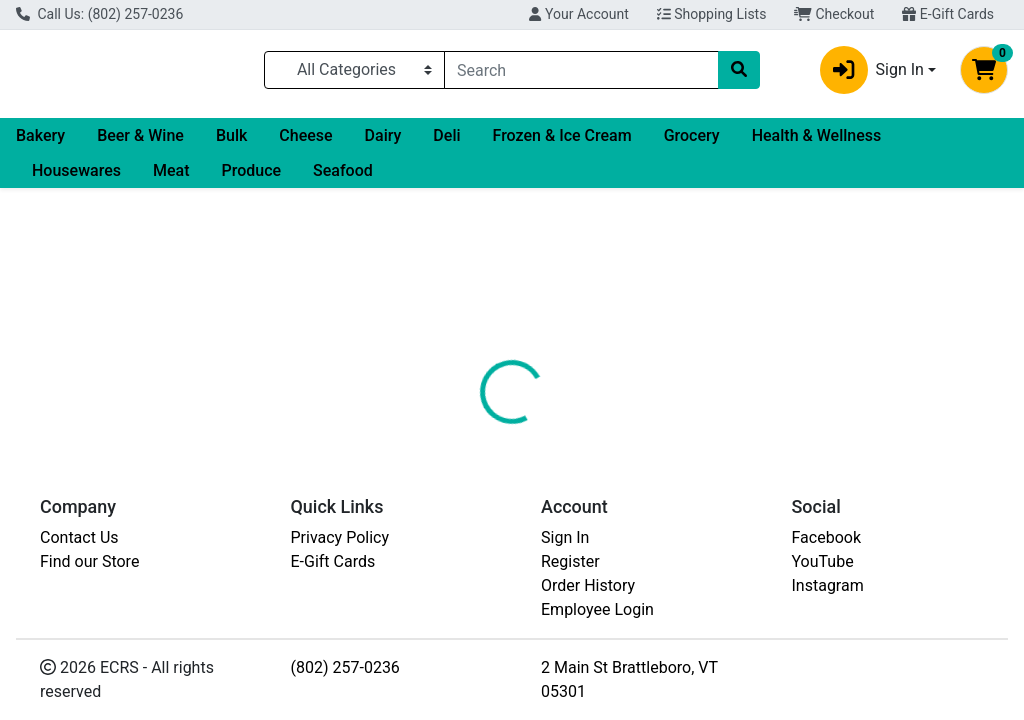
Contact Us (79, 537)
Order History (588, 585)
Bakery (40, 143)
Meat (171, 178)
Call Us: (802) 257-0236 (99, 14)
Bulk (231, 143)
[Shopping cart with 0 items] (984, 74)
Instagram (828, 585)
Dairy (383, 143)
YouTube (823, 561)
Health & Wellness (817, 143)
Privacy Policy (340, 537)
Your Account (578, 14)
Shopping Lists (712, 14)
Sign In (565, 537)
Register (570, 561)
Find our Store (89, 561)
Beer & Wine (140, 143)
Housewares (76, 178)
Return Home (512, 323)
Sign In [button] (872, 74)
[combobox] (581, 74)
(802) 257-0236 (345, 667)
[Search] (581, 74)
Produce (251, 178)
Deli (446, 143)
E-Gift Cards (948, 14)
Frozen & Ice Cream (562, 143)
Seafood (343, 178)
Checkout (834, 14)
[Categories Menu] (354, 74)
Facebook (826, 537)
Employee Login (597, 609)
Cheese (305, 143)
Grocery (692, 143)
